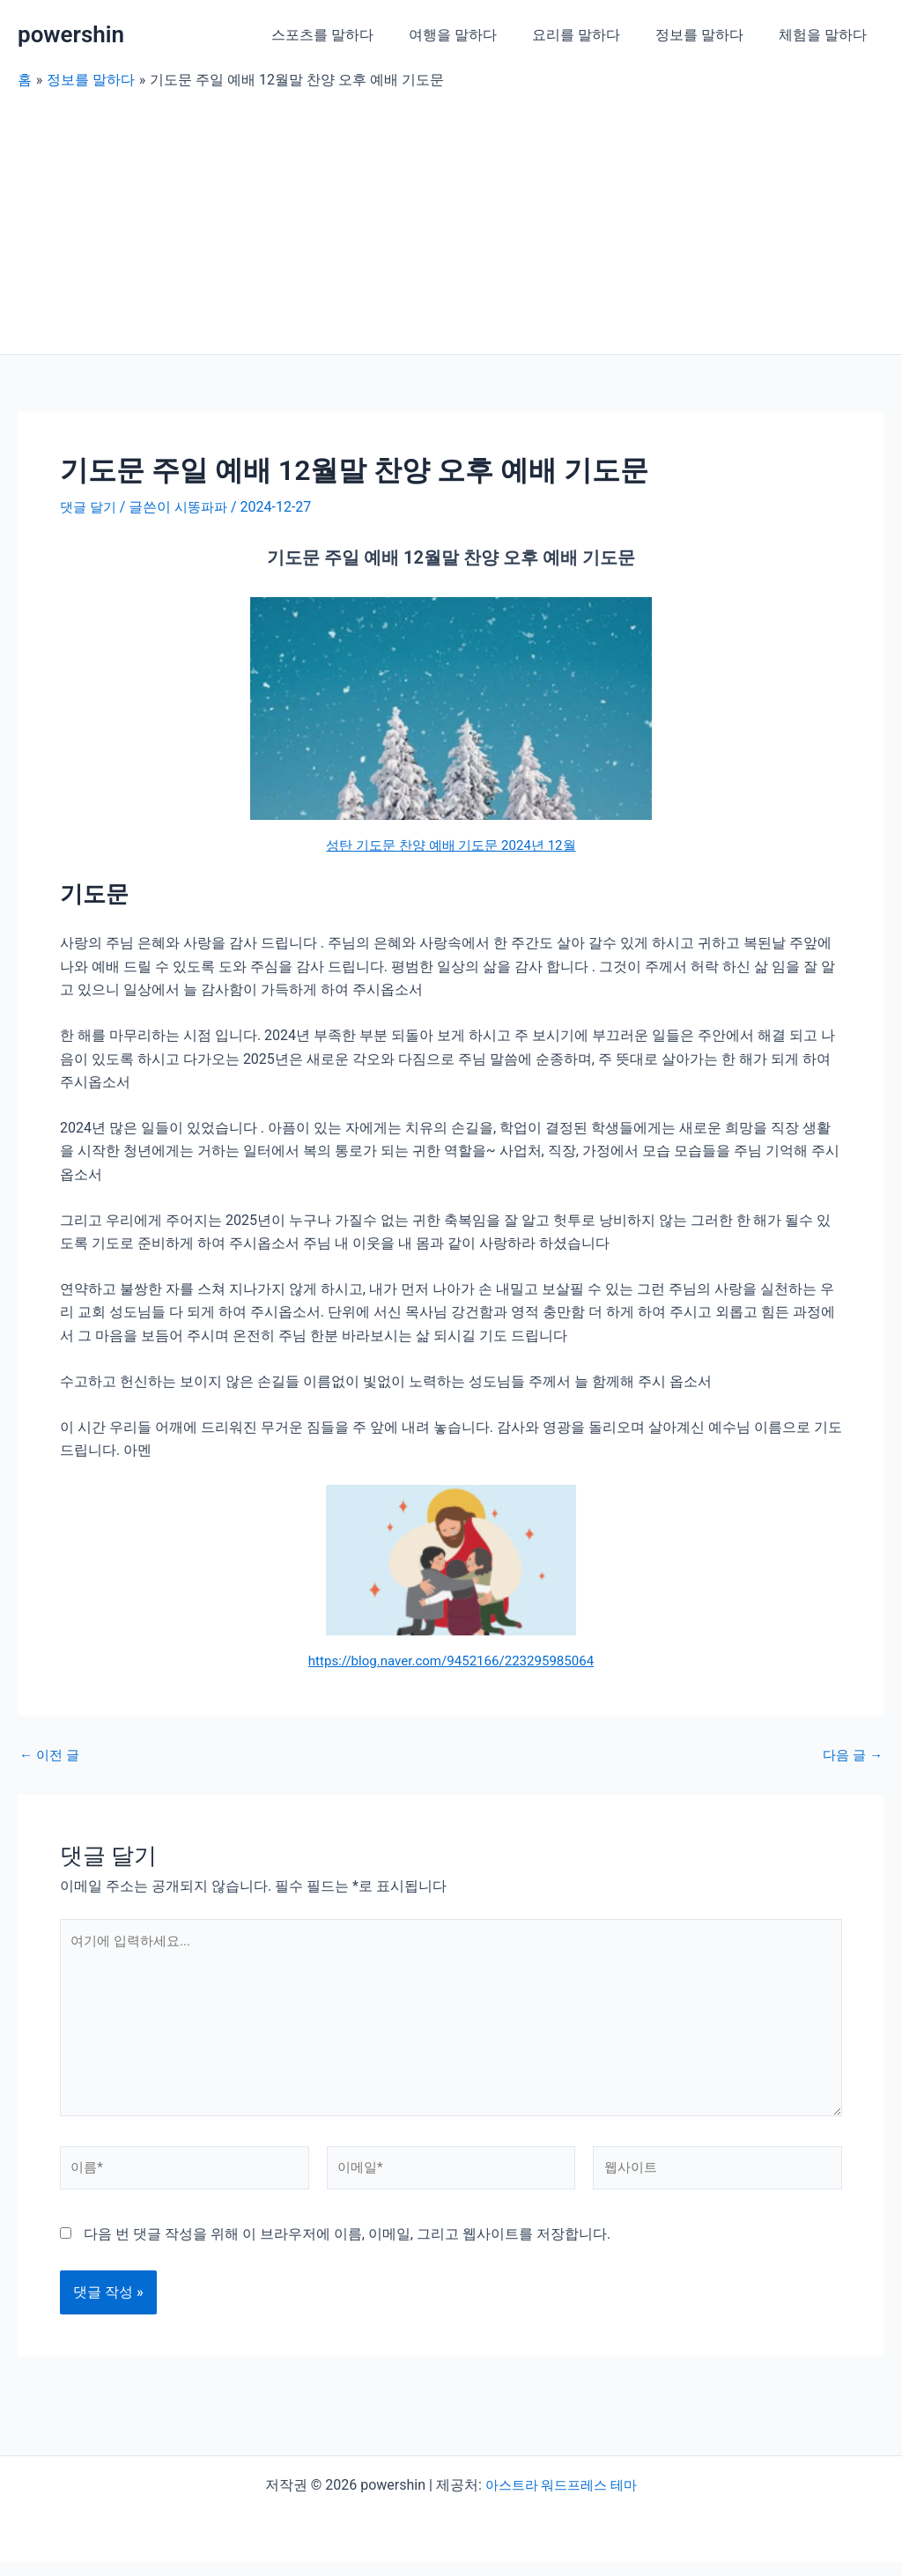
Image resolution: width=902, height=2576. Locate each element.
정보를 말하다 (710, 34)
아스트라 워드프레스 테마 (561, 2499)
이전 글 (51, 1754)
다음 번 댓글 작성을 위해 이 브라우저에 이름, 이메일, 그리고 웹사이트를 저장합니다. (347, 2248)
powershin (71, 34)
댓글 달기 (90, 506)
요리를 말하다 (594, 34)
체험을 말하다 (826, 34)
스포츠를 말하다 (354, 34)
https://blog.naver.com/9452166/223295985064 (451, 1660)
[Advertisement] (451, 222)
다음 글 (851, 1754)
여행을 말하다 (477, 34)
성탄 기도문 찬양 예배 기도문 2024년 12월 (451, 844)
